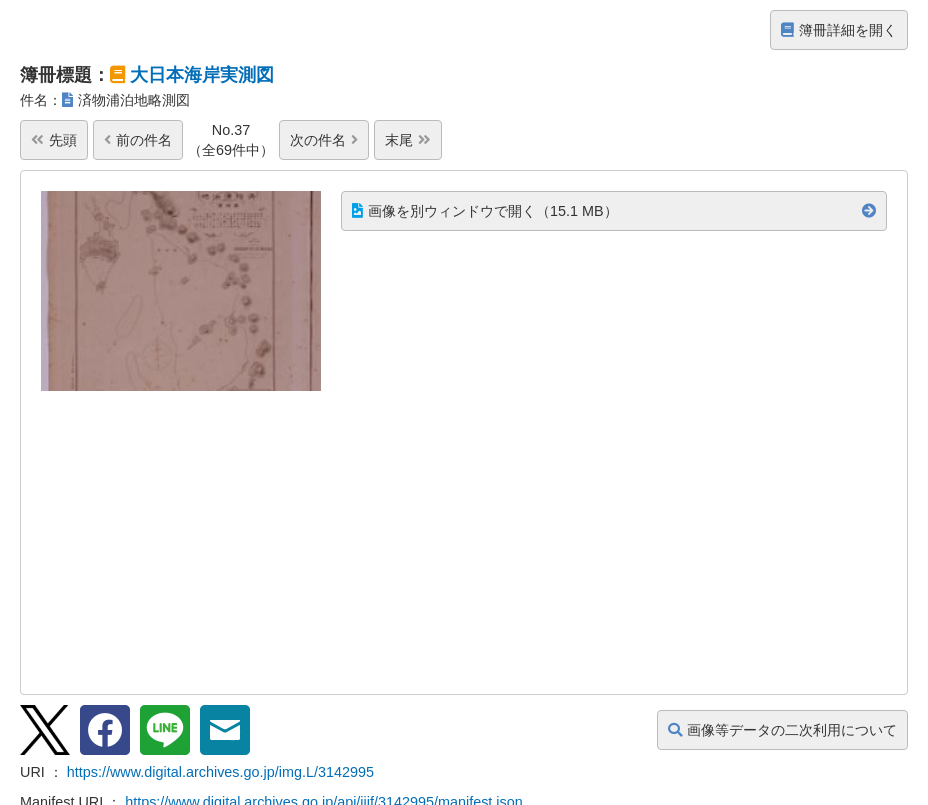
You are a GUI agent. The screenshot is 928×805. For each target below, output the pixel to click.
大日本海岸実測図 (202, 75)
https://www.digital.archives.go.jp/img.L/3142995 (220, 772)
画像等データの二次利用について (782, 730)
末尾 (408, 140)
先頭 (54, 140)
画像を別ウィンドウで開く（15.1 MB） (485, 211)
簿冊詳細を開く (839, 30)
